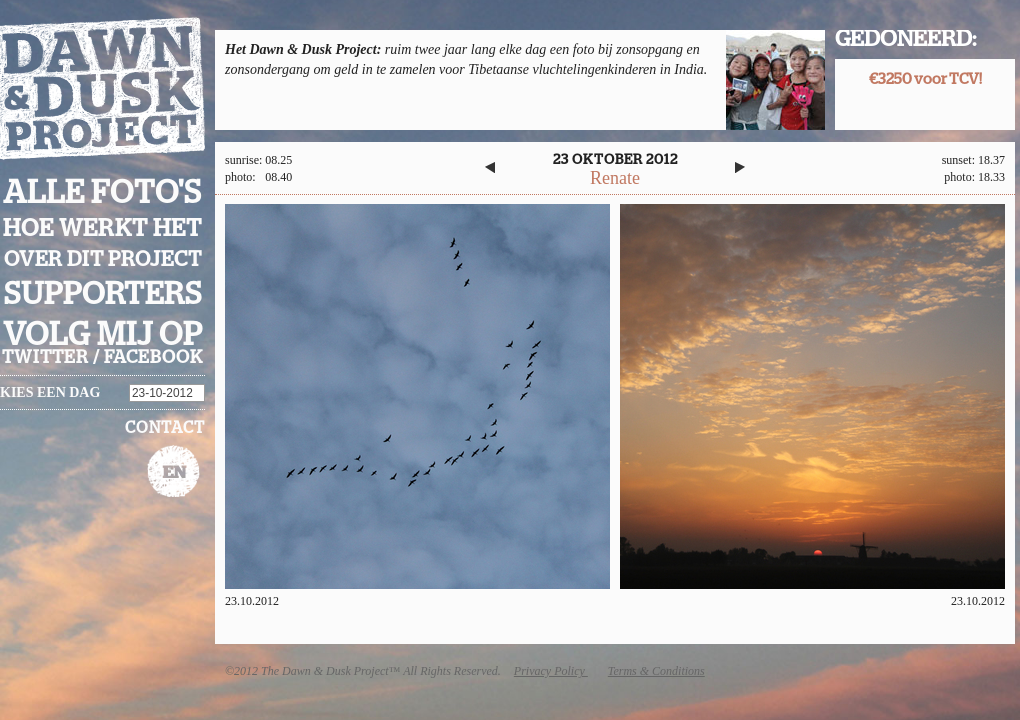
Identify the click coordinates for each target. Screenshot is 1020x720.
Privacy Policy (551, 671)
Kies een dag (50, 392)
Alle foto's (102, 193)
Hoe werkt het (102, 229)
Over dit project (103, 259)
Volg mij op (103, 335)
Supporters (103, 294)
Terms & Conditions (656, 671)
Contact (165, 428)
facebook (153, 358)
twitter (45, 358)
